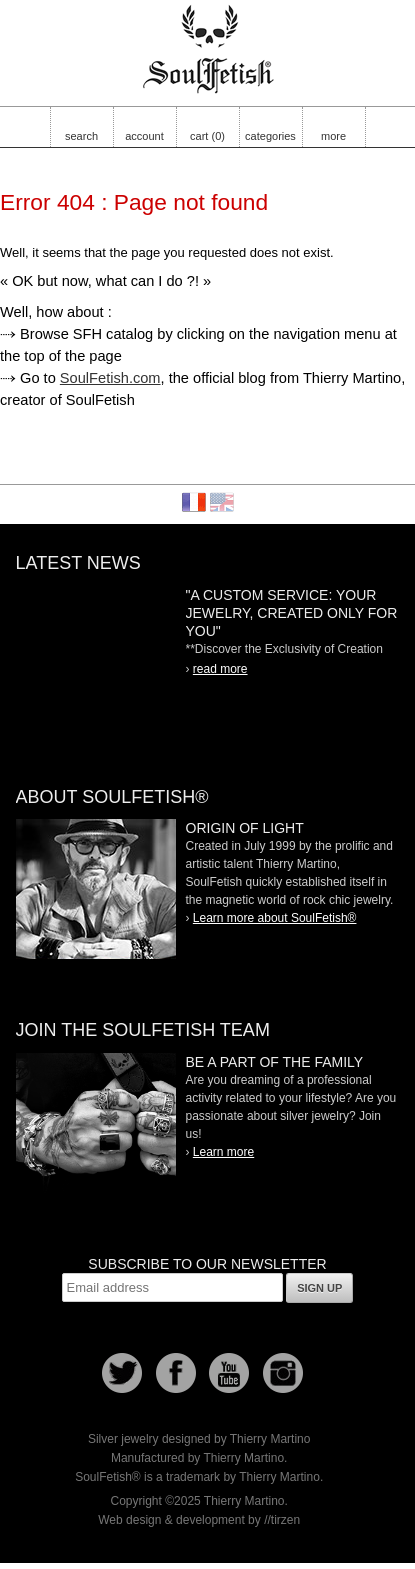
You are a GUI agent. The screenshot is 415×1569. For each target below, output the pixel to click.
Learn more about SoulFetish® (275, 918)
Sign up (319, 1288)
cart (207, 136)
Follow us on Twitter (122, 1373)
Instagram (283, 1373)
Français (194, 502)
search (81, 136)
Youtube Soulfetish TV (229, 1373)
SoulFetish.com (110, 378)
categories (270, 136)
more (333, 136)
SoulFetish (96, 889)
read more (220, 669)
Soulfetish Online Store (208, 50)
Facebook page (176, 1373)
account (144, 136)
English (222, 502)
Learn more (223, 1152)
